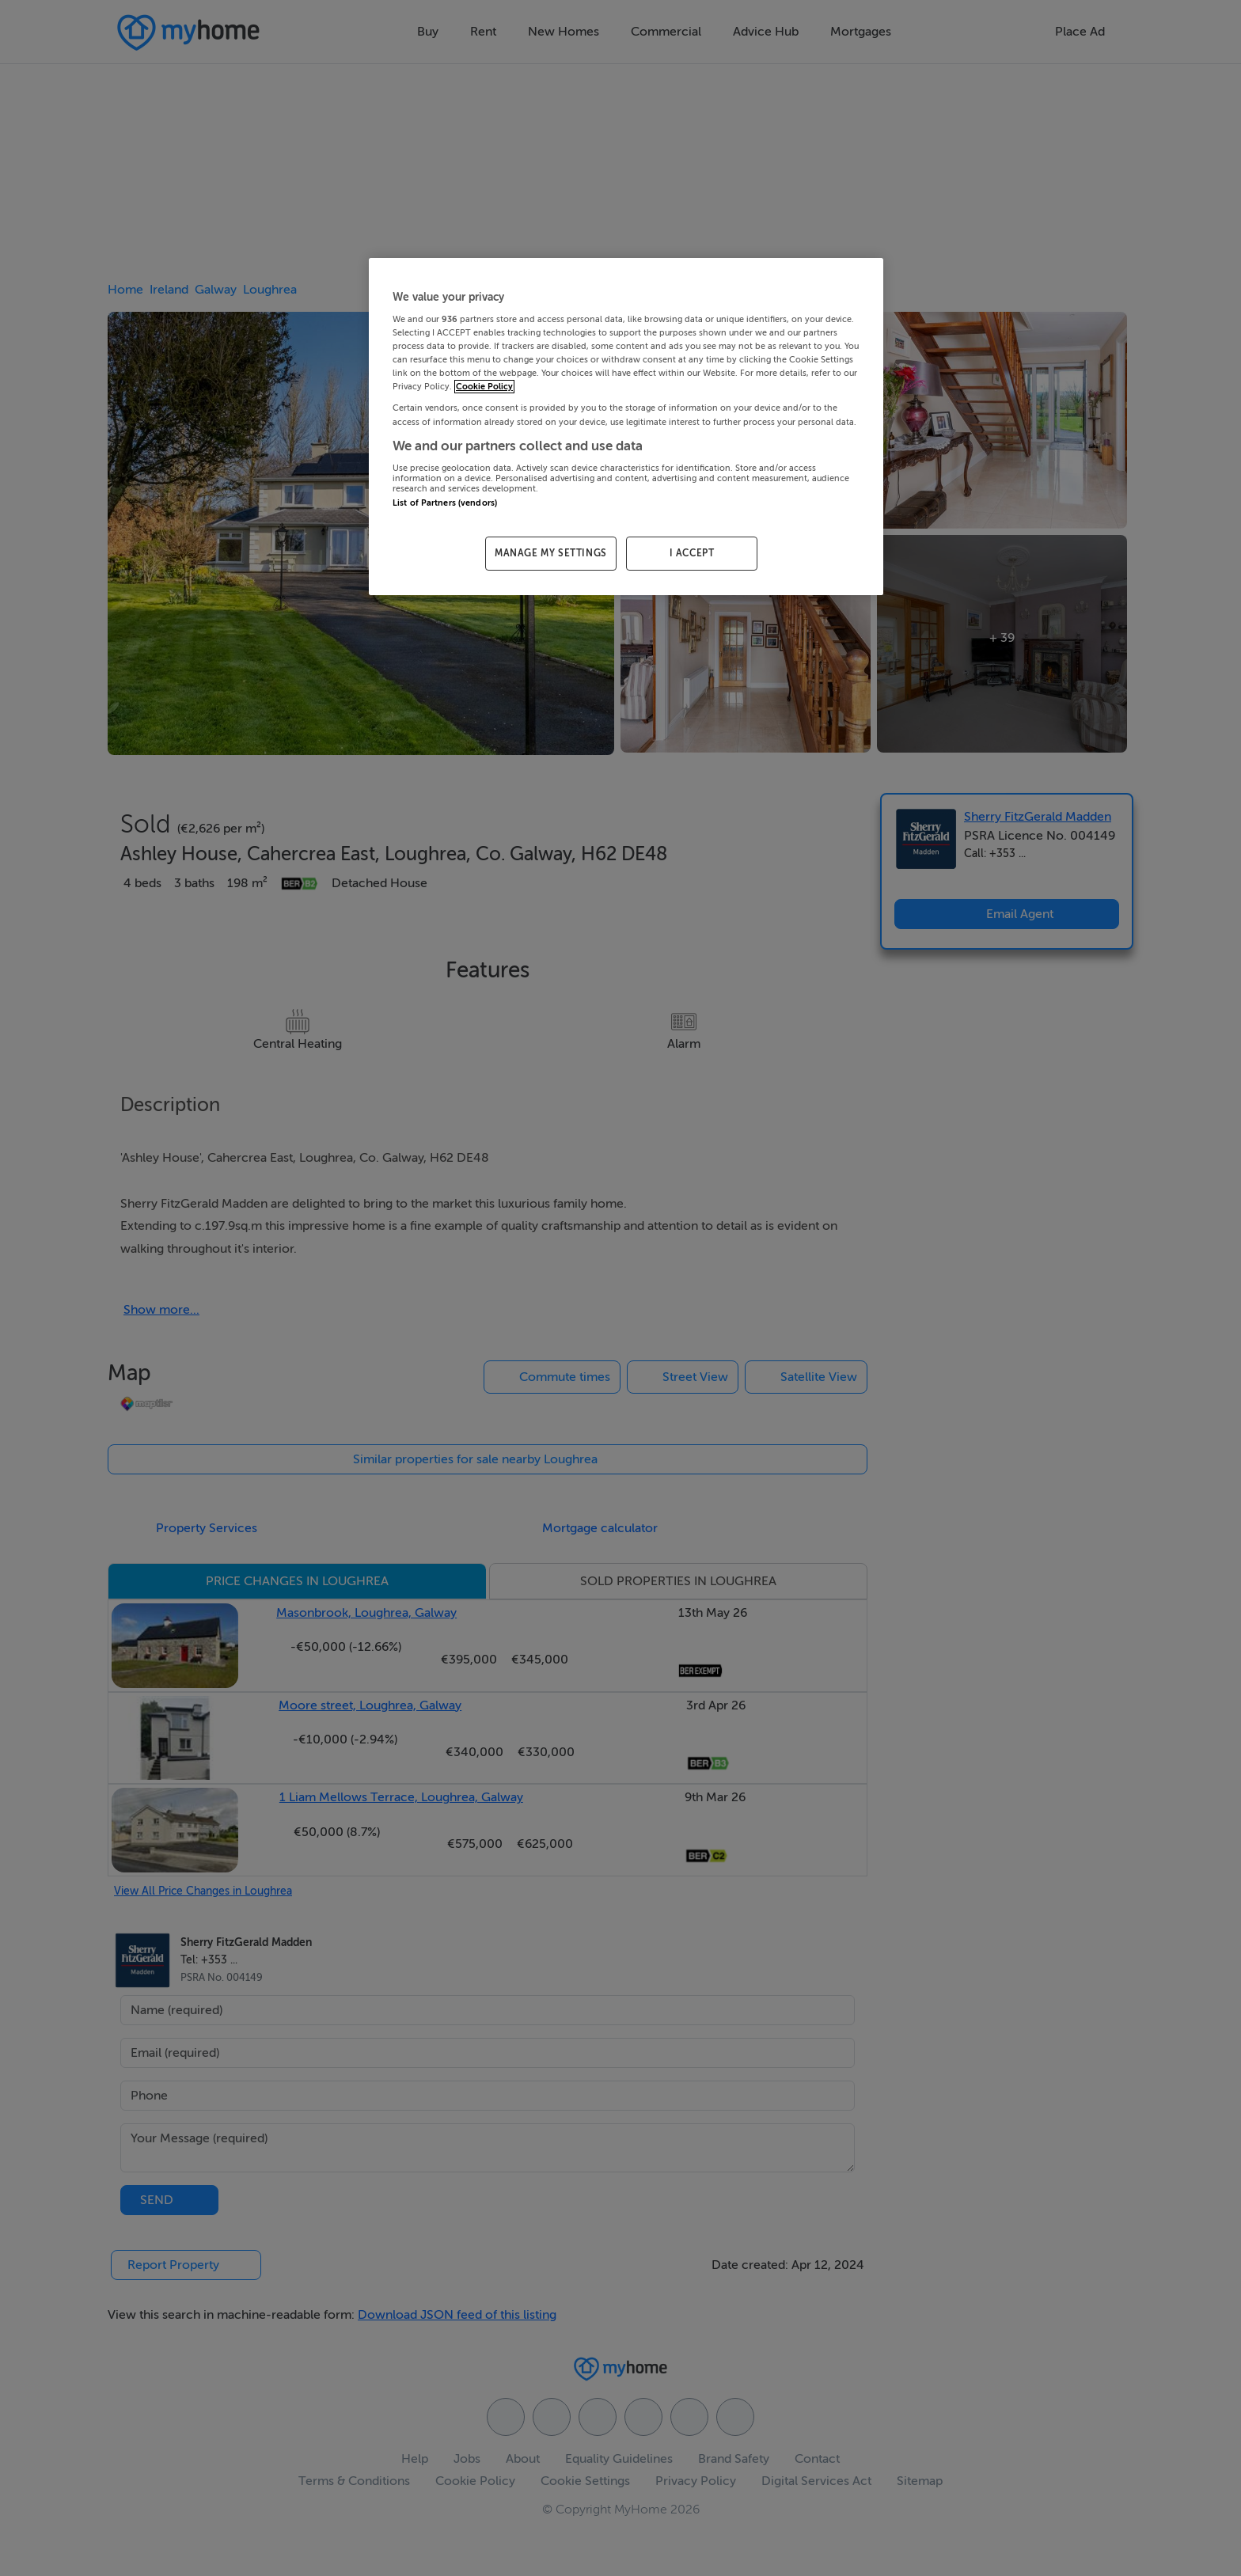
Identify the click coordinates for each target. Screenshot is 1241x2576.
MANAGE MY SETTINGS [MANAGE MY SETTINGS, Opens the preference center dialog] (551, 553)
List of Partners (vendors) (445, 503)
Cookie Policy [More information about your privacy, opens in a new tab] (484, 386)
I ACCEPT (692, 553)
